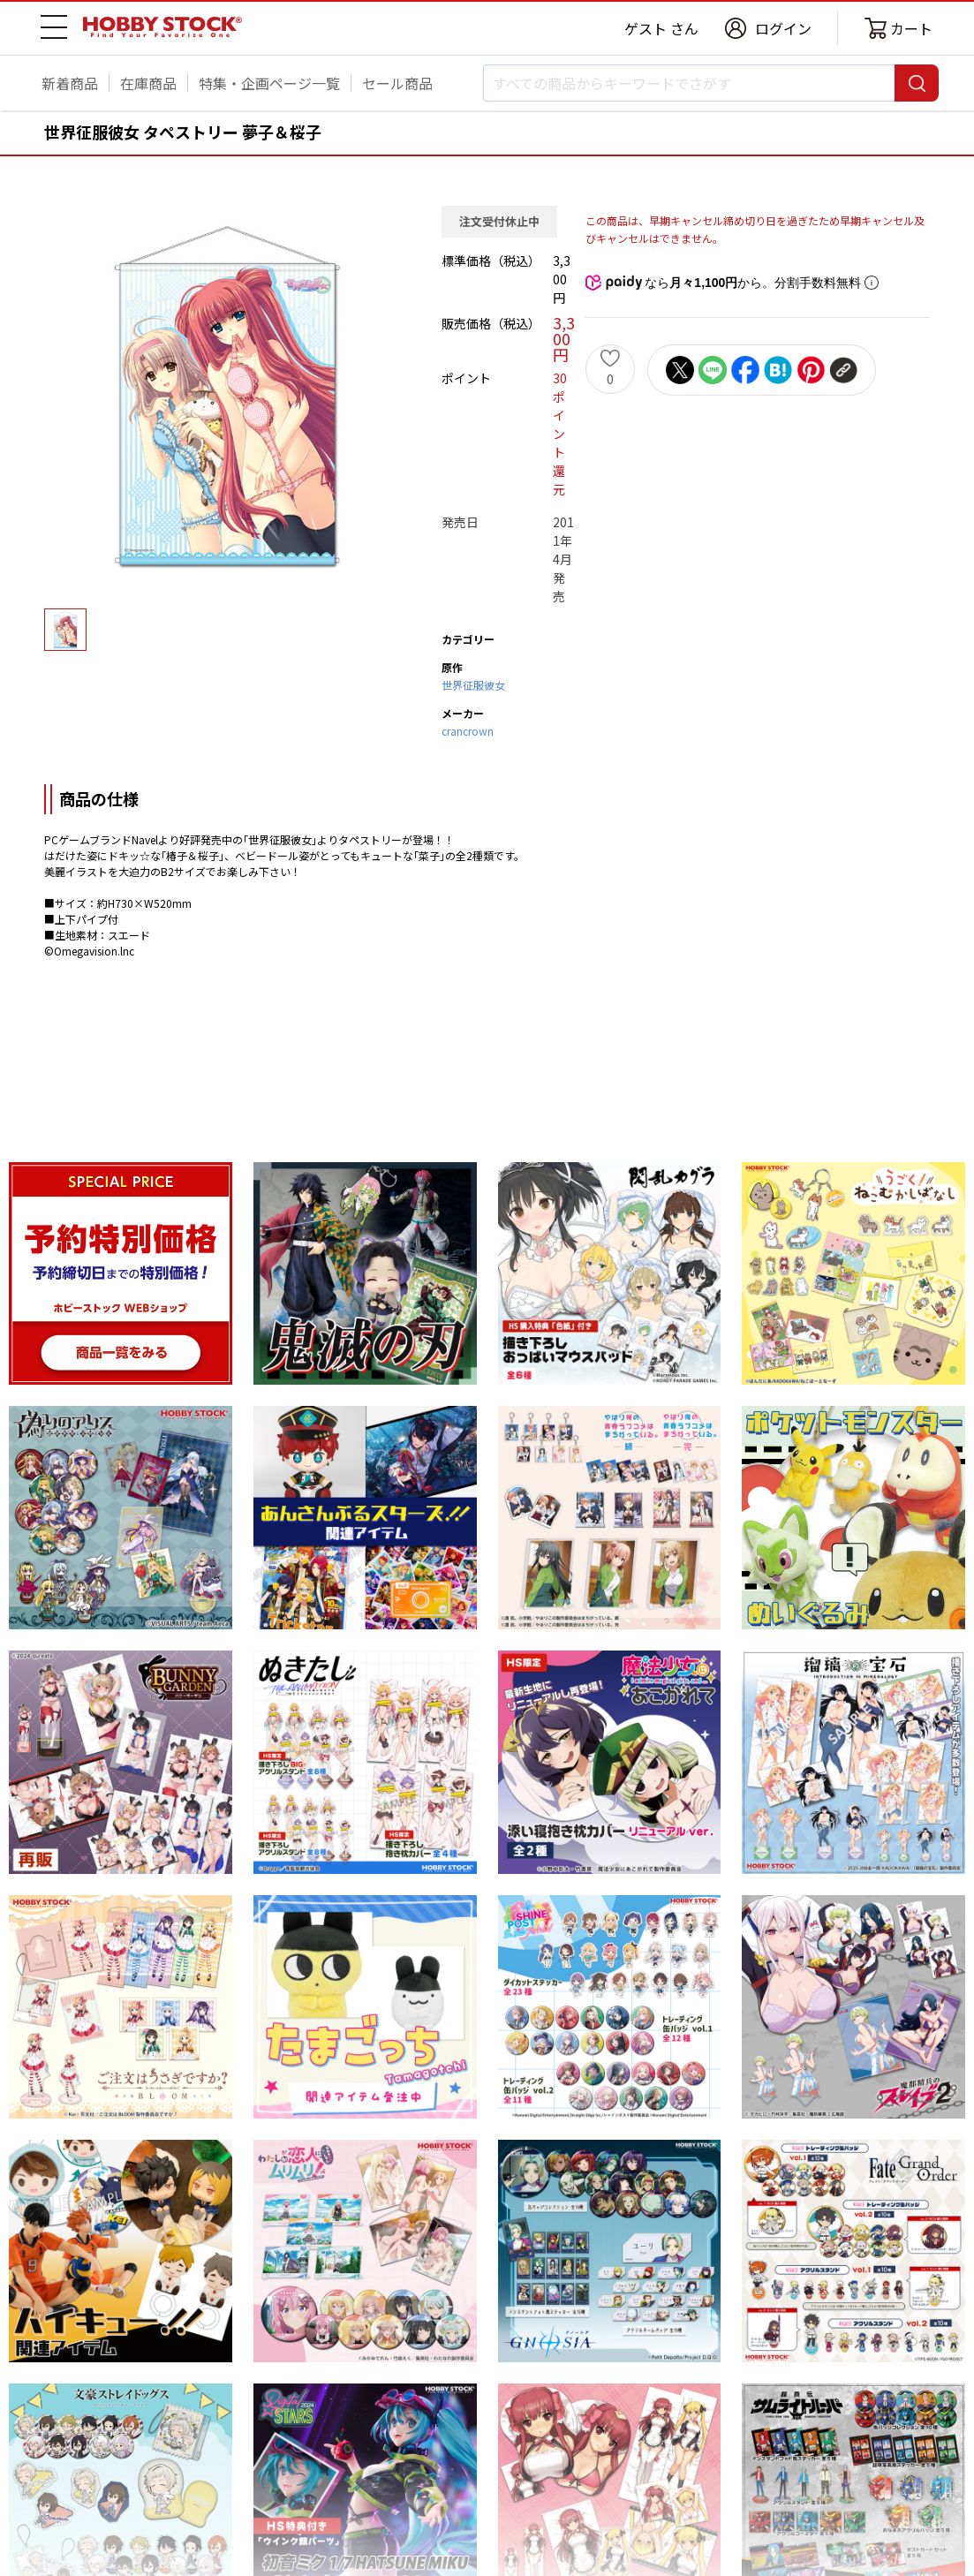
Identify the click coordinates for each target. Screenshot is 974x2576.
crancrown (468, 730)
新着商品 (70, 83)
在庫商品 (148, 83)
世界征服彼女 (473, 684)
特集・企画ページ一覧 (269, 83)
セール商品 (397, 83)
